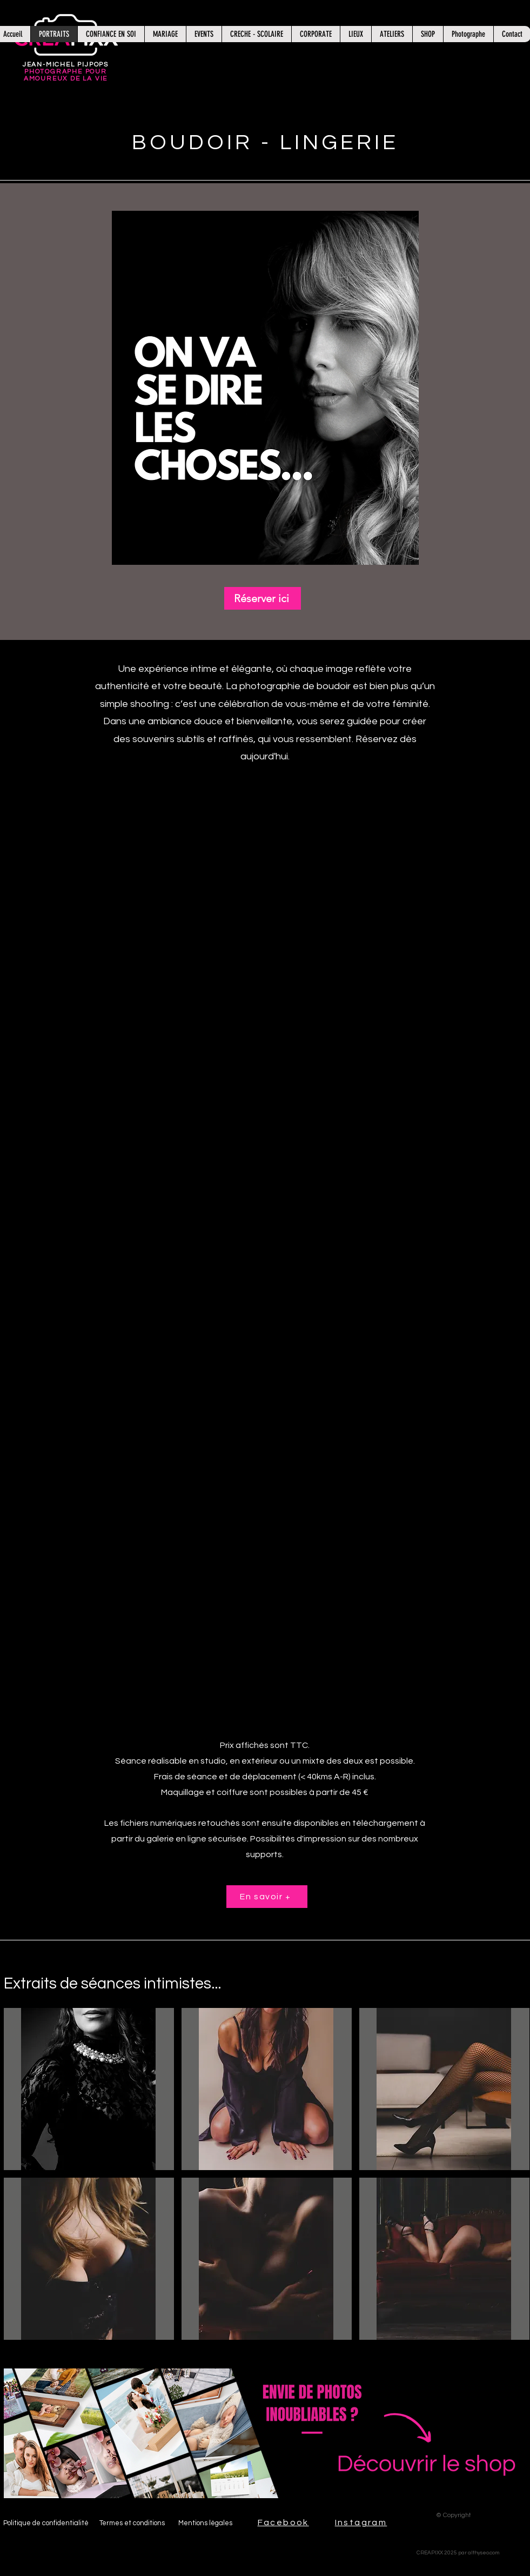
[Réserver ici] (262, 598)
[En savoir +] (266, 1896)
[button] (265, 388)
